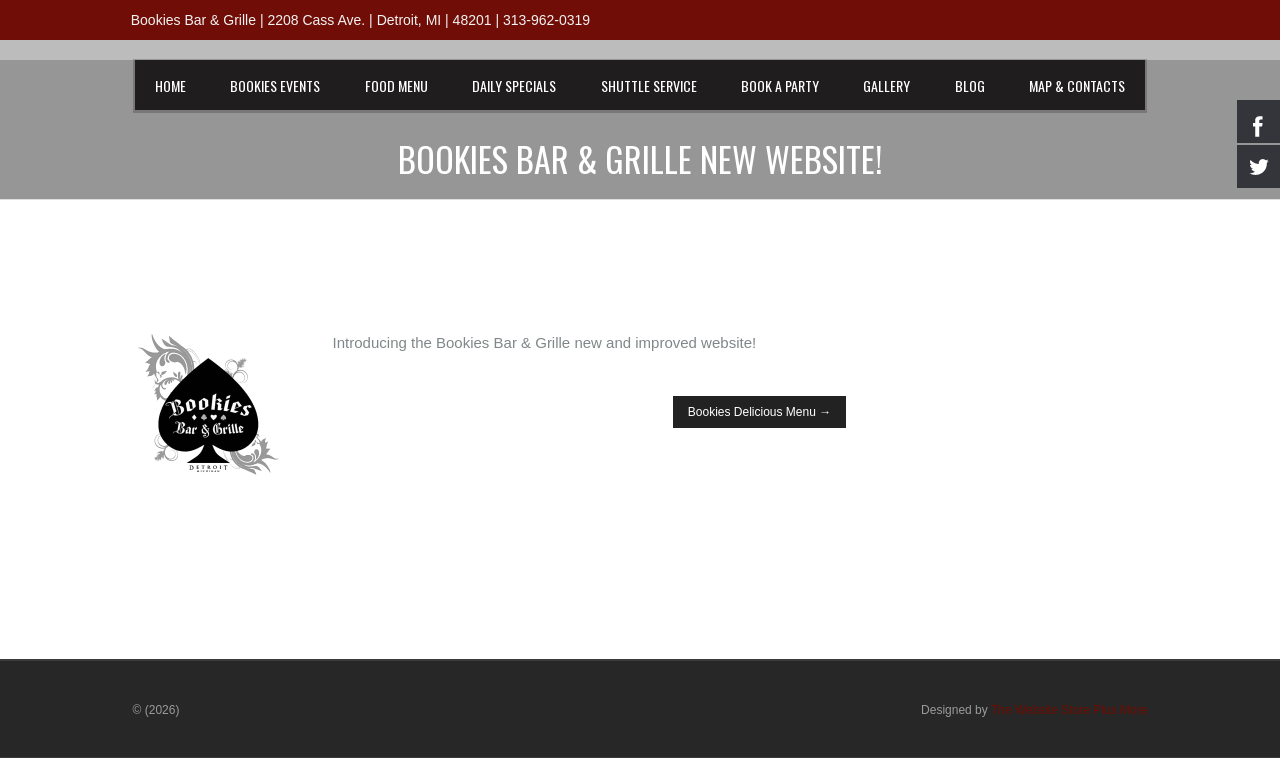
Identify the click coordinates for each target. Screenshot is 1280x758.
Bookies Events (275, 85)
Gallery (886, 85)
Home (170, 85)
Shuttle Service (649, 85)
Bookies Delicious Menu (759, 412)
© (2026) (156, 710)
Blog (970, 85)
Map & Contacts (1077, 85)
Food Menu (396, 85)
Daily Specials (514, 85)
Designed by (1034, 710)
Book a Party (780, 85)
